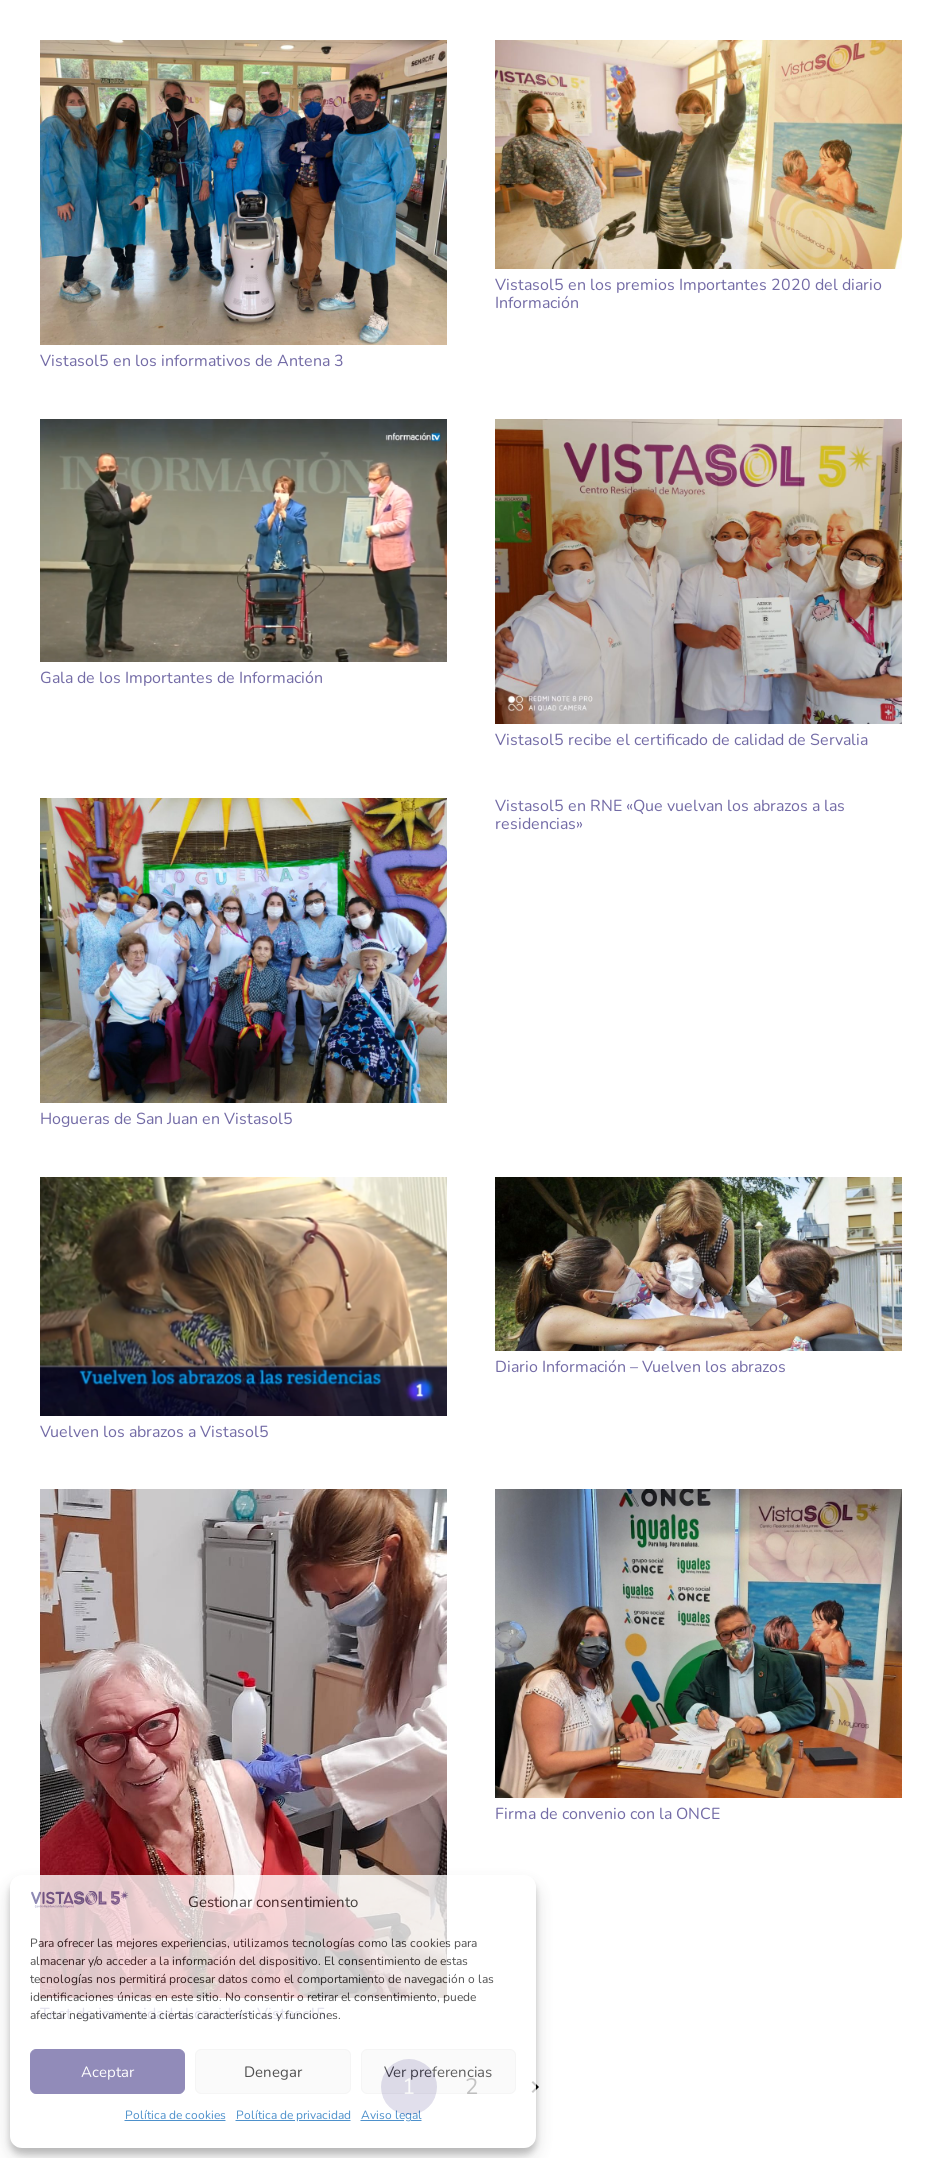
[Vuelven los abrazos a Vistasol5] (243, 1296)
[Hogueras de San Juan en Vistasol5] (243, 950)
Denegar (273, 2072)
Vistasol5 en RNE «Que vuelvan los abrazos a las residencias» (670, 815)
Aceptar (107, 2072)
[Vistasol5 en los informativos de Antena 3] (243, 192)
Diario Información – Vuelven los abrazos (640, 1367)
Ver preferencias (438, 2072)
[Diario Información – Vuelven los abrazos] (698, 1264)
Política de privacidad (293, 2115)
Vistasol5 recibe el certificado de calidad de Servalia (681, 740)
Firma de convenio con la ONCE (607, 1814)
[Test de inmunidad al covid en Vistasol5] (243, 1743)
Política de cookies (175, 2115)
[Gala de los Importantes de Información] (243, 540)
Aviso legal (391, 2115)
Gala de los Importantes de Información (181, 678)
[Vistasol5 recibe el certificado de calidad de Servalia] (698, 572)
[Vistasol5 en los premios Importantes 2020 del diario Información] (698, 154)
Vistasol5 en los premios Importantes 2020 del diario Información (688, 294)
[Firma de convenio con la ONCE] (698, 1643)
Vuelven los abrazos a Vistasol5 (154, 1432)
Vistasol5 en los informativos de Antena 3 (192, 361)
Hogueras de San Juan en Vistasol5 (166, 1119)
